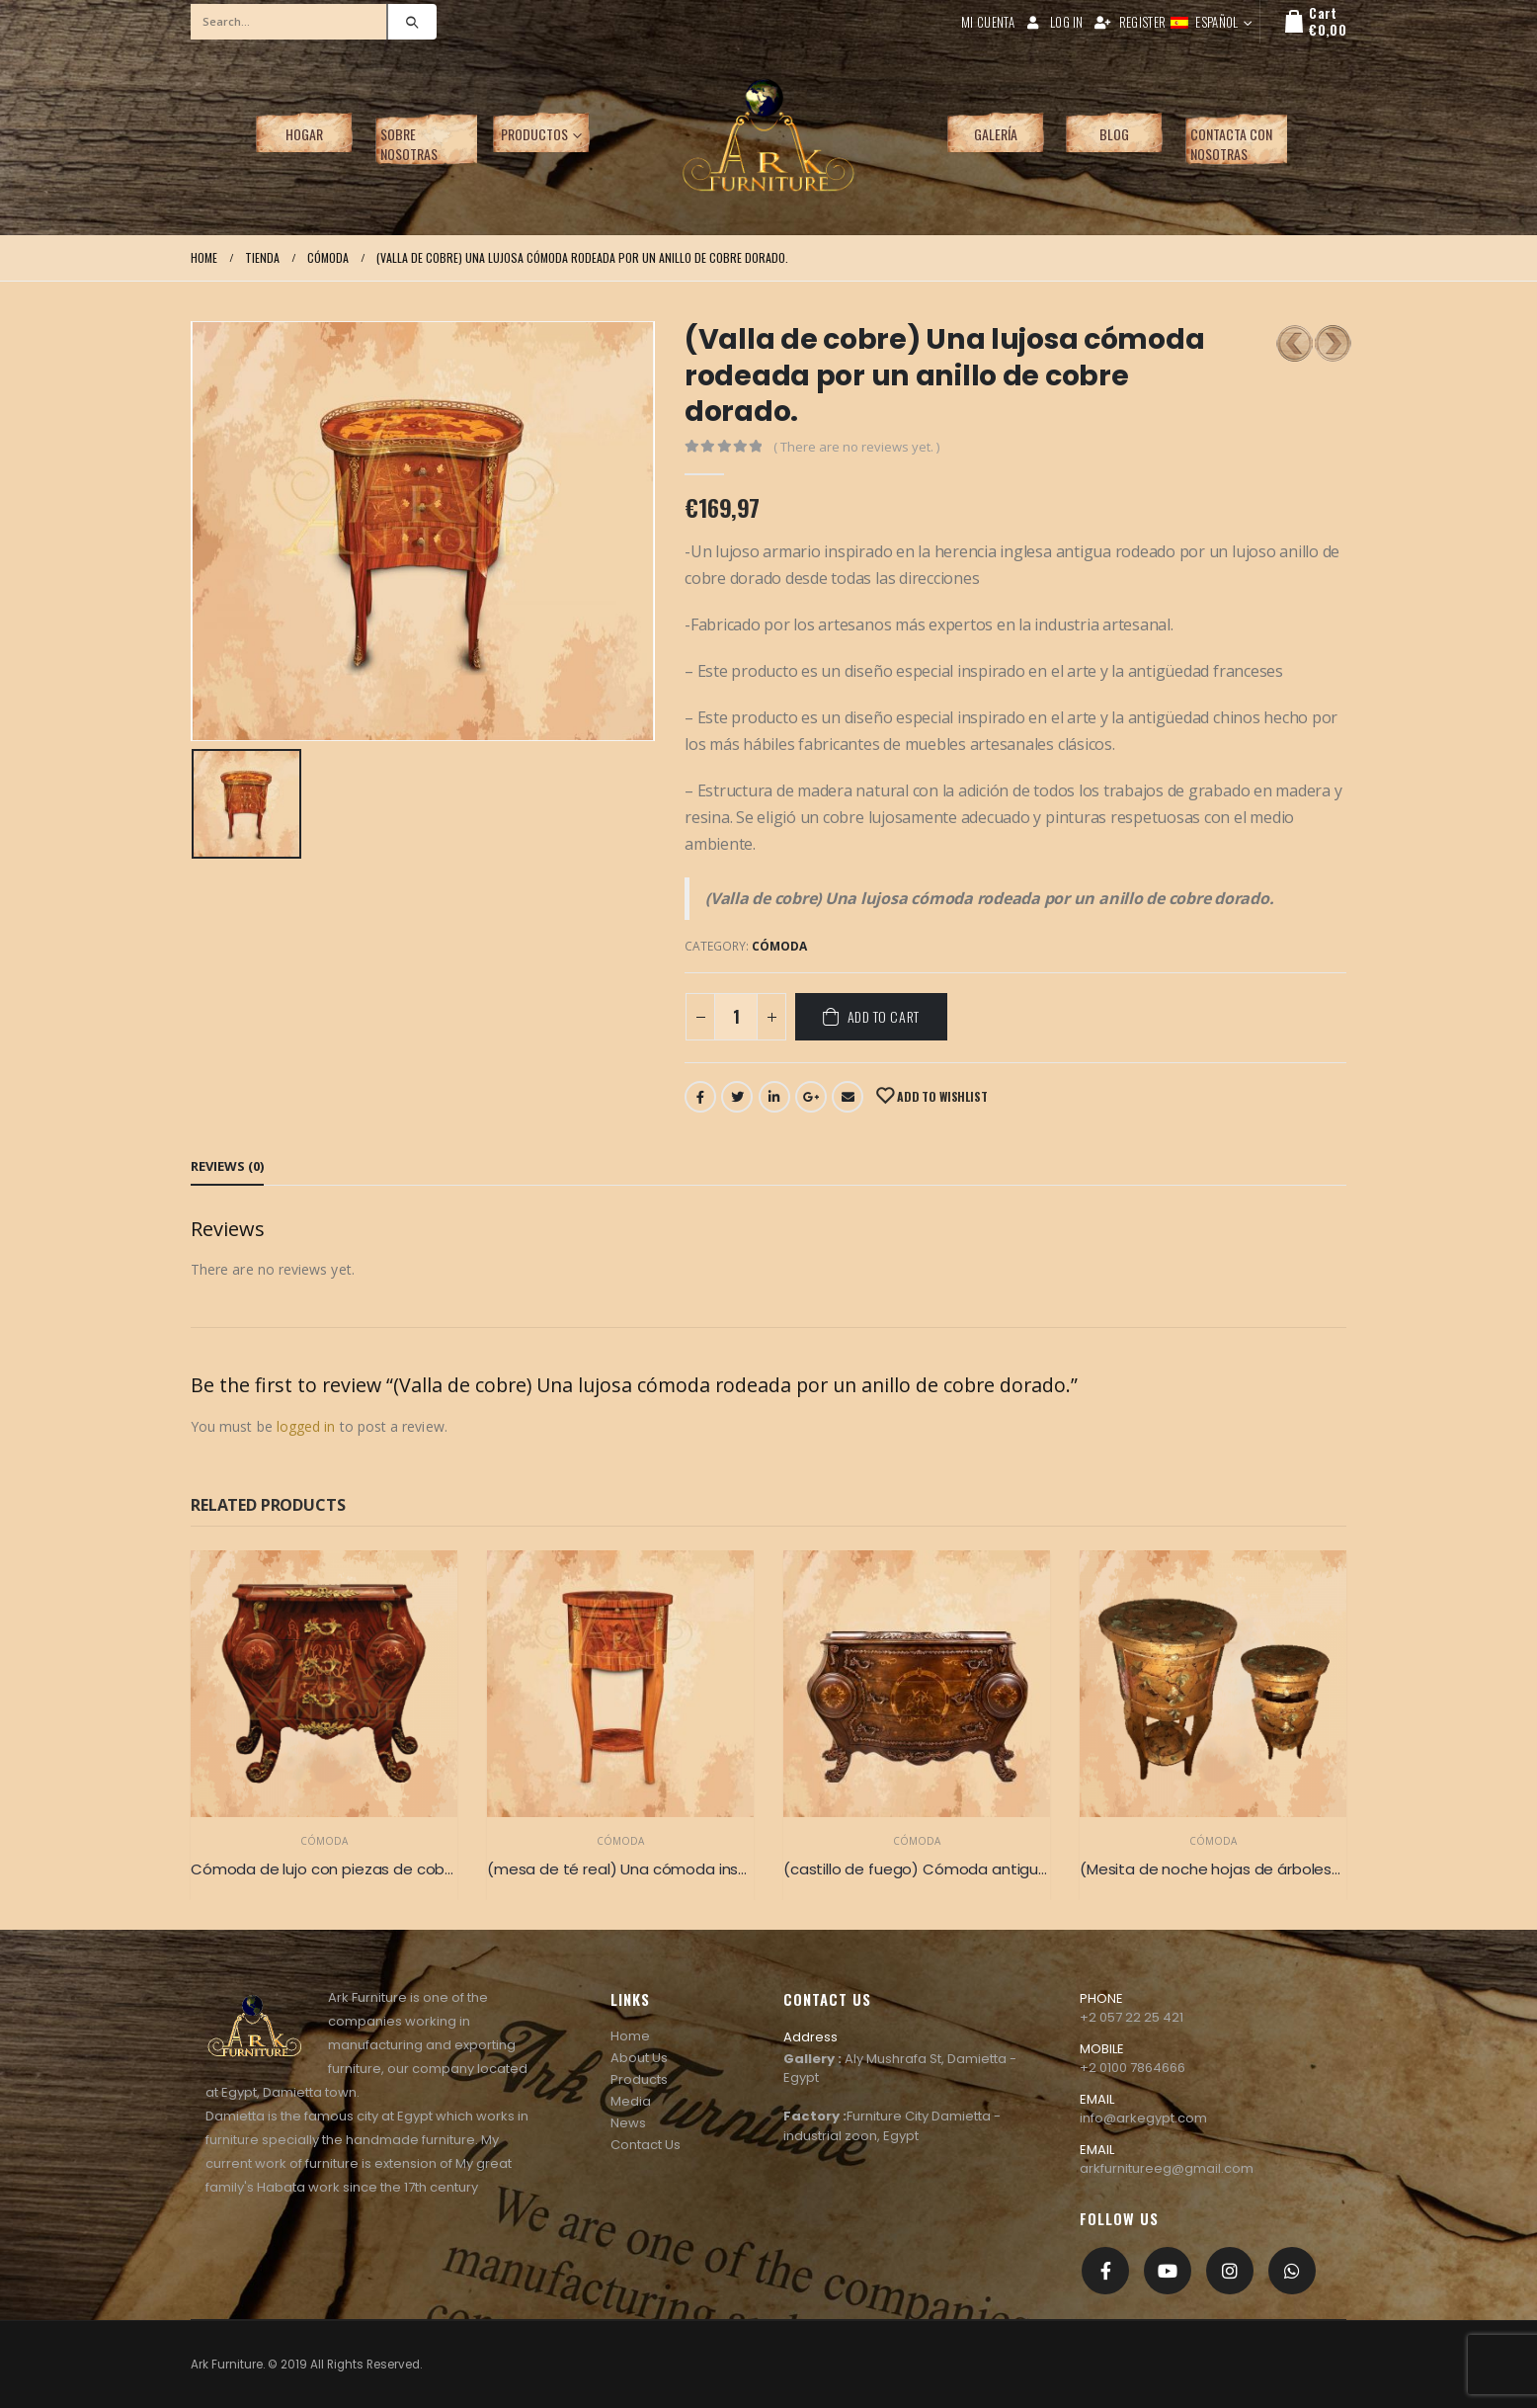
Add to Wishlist (940, 1096)
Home (630, 2036)
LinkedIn (774, 1097)
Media (630, 2101)
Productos (534, 134)
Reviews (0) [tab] (227, 1166)
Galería (995, 134)
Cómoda (779, 946)
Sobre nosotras (409, 144)
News (628, 2123)
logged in (306, 1426)
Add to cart (884, 1016)
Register (1130, 22)
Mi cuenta (987, 22)
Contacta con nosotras (1231, 144)
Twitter (737, 1097)
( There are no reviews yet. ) (856, 447)
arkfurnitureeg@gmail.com (1167, 2168)
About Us (639, 2057)
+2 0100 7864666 (1132, 2067)
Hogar (304, 134)
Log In (1054, 22)
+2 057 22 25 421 (1131, 2017)
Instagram (1230, 2270)
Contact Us (645, 2144)
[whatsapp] (1292, 2270)
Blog (1114, 134)
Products (639, 2079)
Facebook (700, 1097)
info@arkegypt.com (1143, 2118)
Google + (811, 1097)
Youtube (1167, 2270)
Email (847, 1097)
